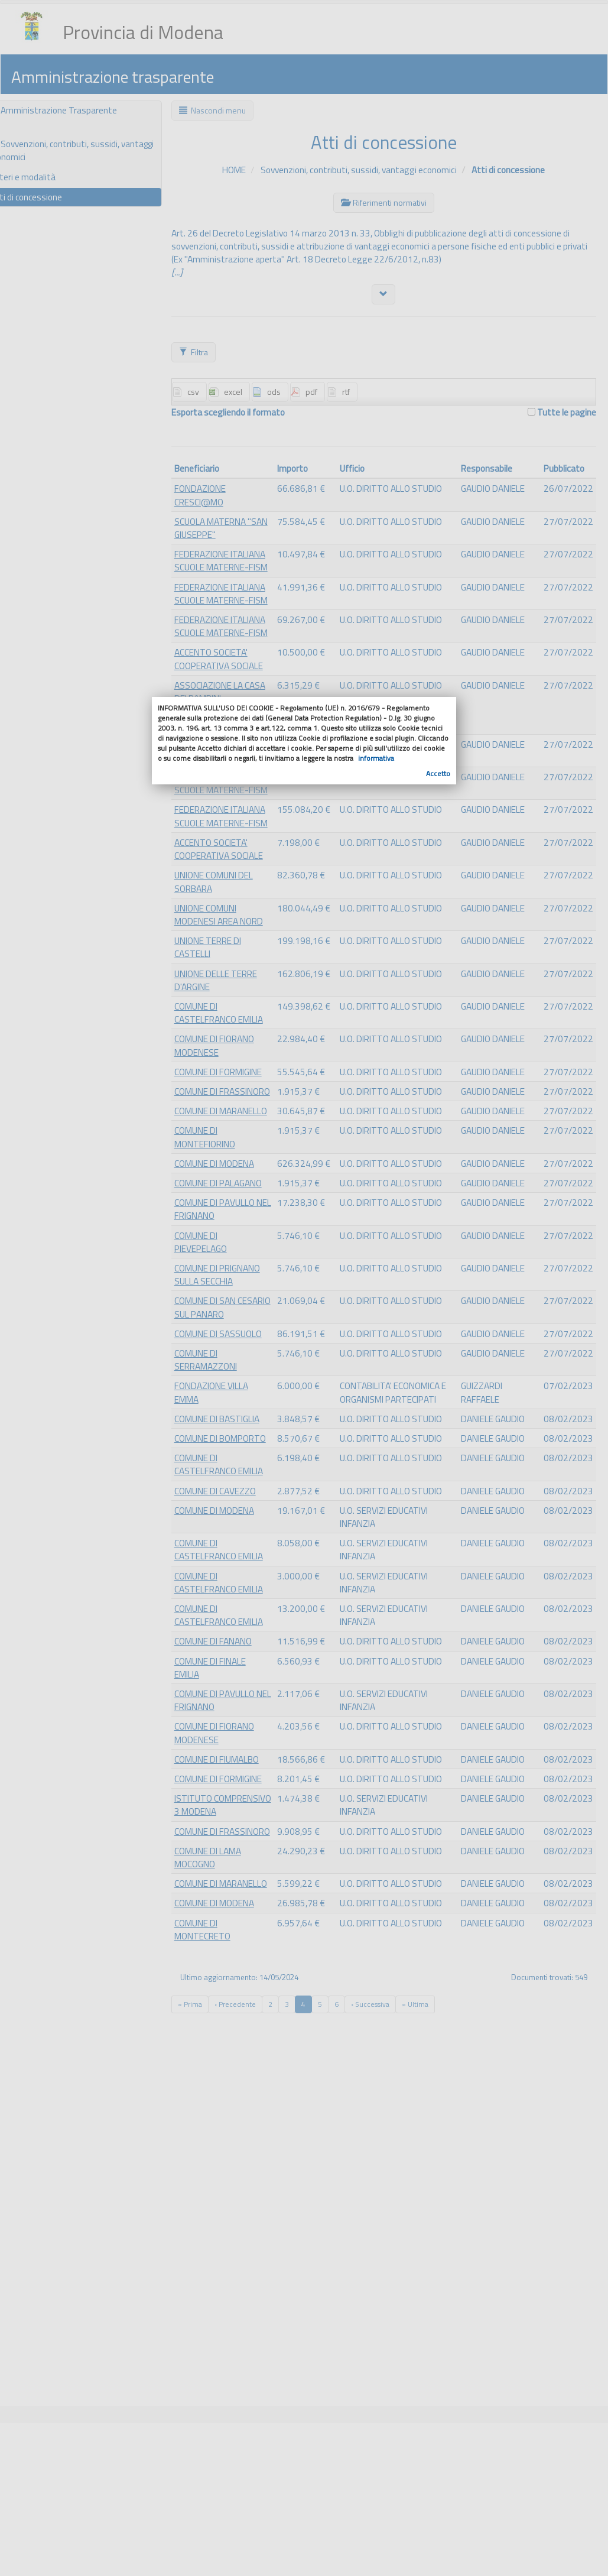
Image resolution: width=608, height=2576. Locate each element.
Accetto (438, 773)
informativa (376, 758)
